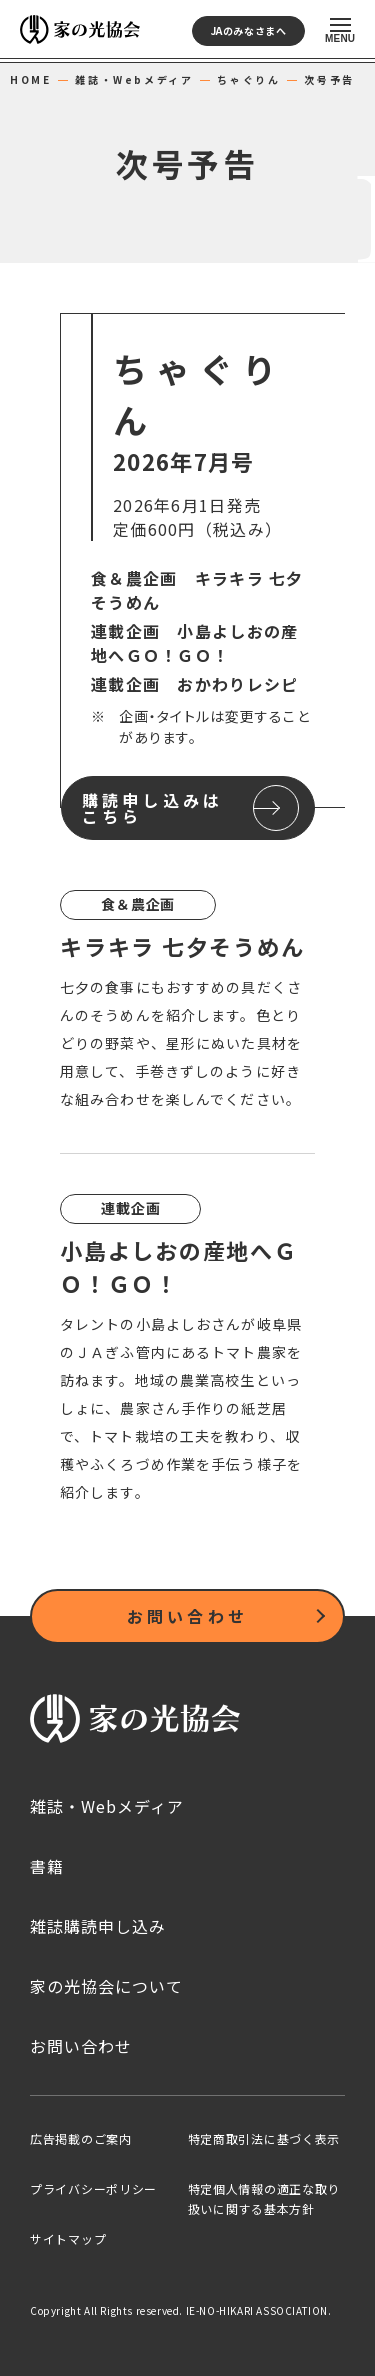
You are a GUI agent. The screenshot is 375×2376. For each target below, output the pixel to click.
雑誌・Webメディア (134, 80)
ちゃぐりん (248, 80)
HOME (30, 80)
